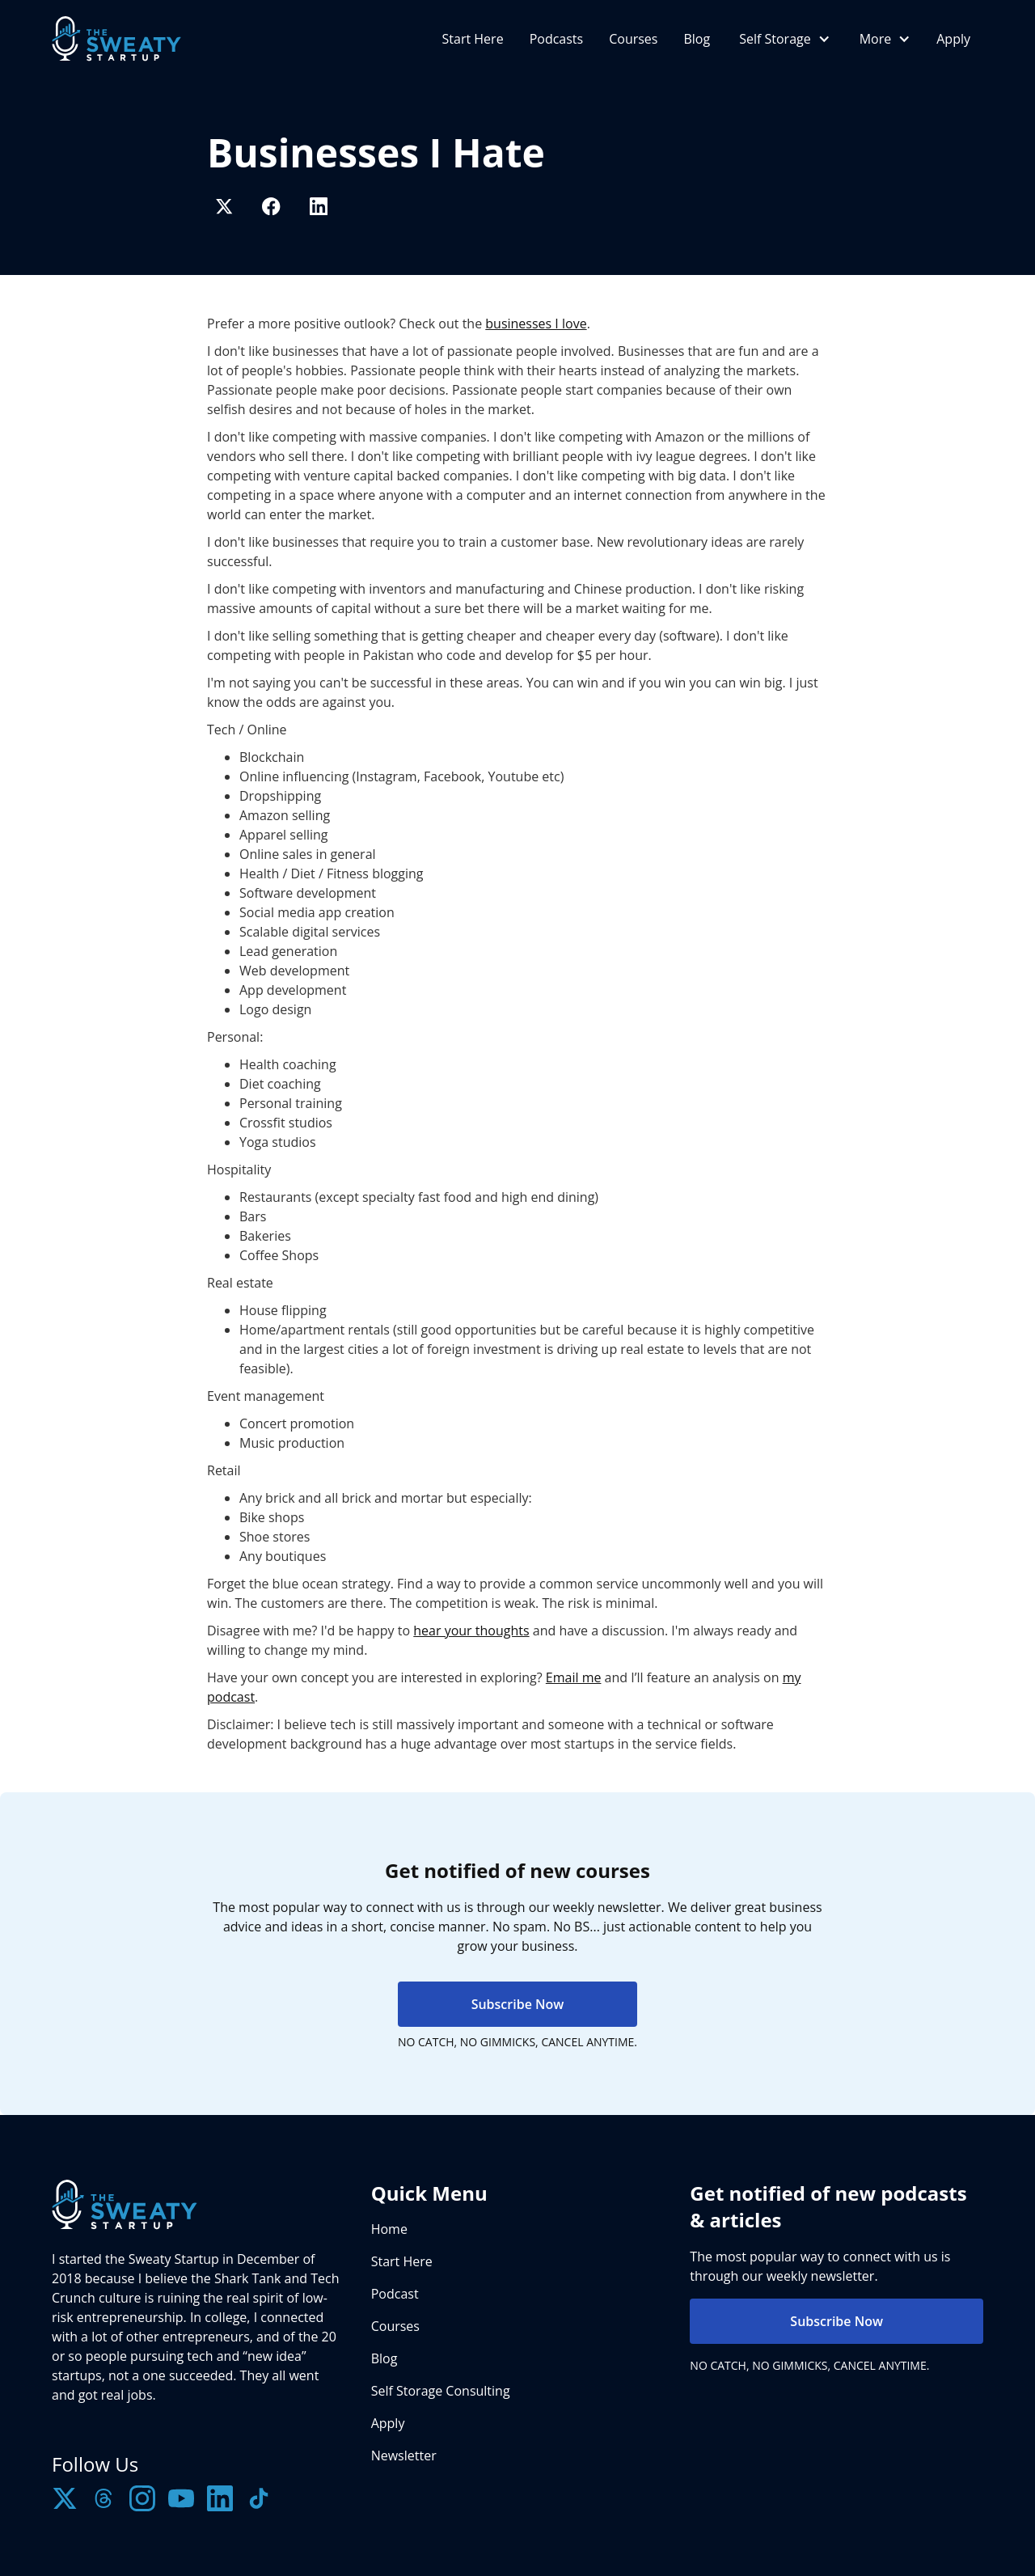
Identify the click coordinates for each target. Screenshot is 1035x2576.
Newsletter (404, 2455)
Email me (574, 1677)
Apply (953, 39)
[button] (783, 39)
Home (389, 2229)
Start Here (473, 39)
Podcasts (557, 39)
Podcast (395, 2294)
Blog (696, 39)
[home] (116, 38)
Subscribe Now (517, 2004)
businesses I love (535, 323)
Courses (633, 39)
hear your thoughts (471, 1630)
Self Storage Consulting (440, 2391)
